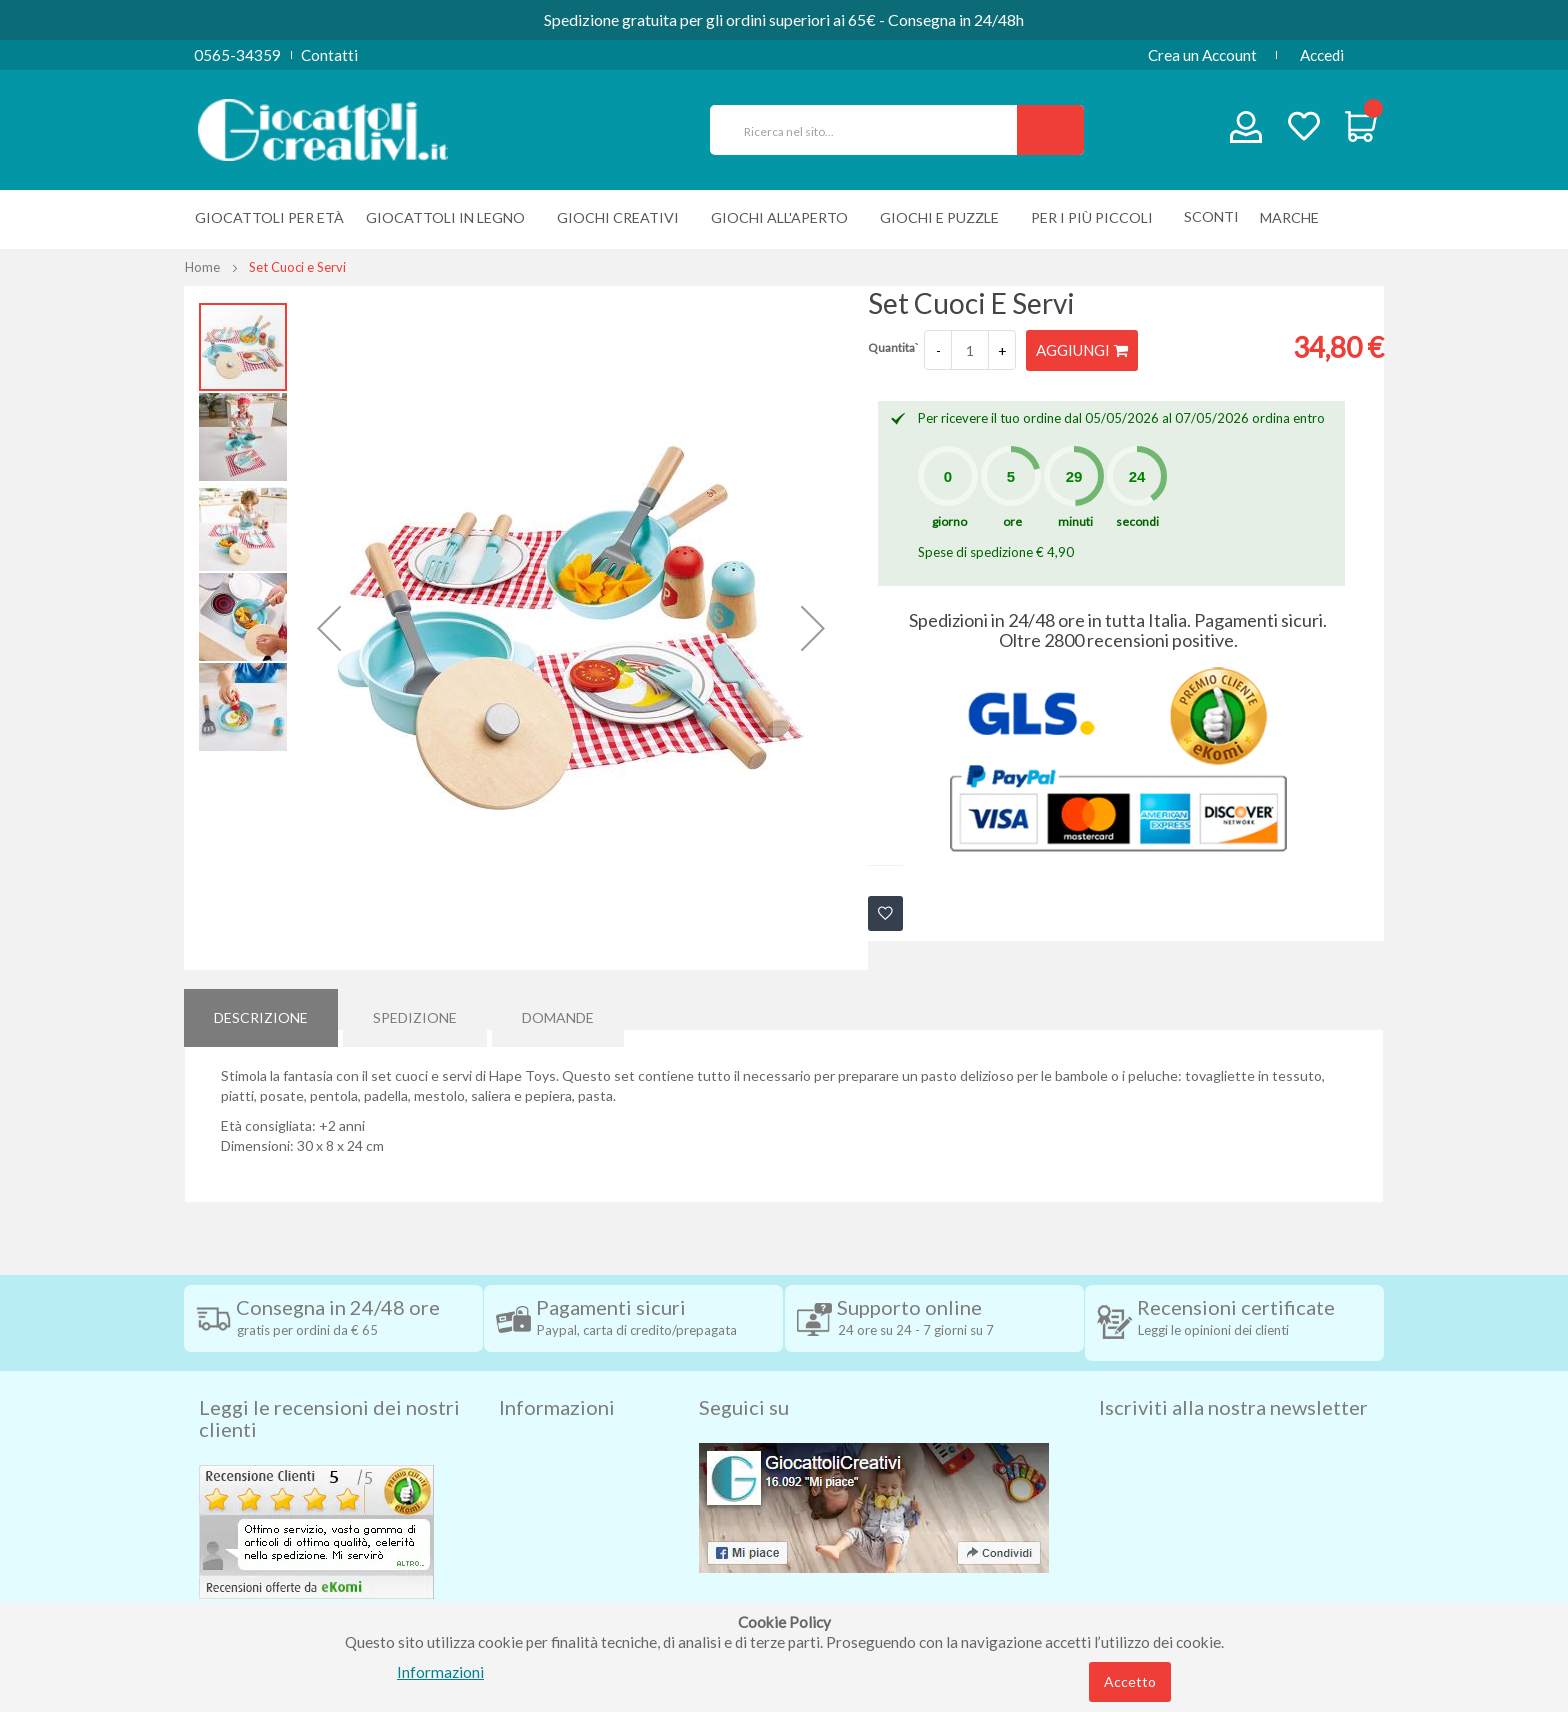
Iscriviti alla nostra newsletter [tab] (1233, 1373)
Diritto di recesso (557, 1479)
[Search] (1050, 130)
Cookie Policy (545, 1569)
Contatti (329, 55)
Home (202, 267)
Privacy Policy (547, 1539)
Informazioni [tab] (557, 1373)
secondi (1137, 520)
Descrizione (261, 1008)
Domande (558, 1008)
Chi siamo (532, 1599)
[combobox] (872, 130)
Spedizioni (533, 1419)
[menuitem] (1294, 217)
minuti (1075, 520)
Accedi (1322, 55)
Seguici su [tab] (744, 1373)
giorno (949, 520)
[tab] (261, 1009)
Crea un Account (1202, 55)
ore (1012, 520)
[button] (329, 628)
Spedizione (415, 1008)
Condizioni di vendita (568, 1449)
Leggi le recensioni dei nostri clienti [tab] (329, 1384)
